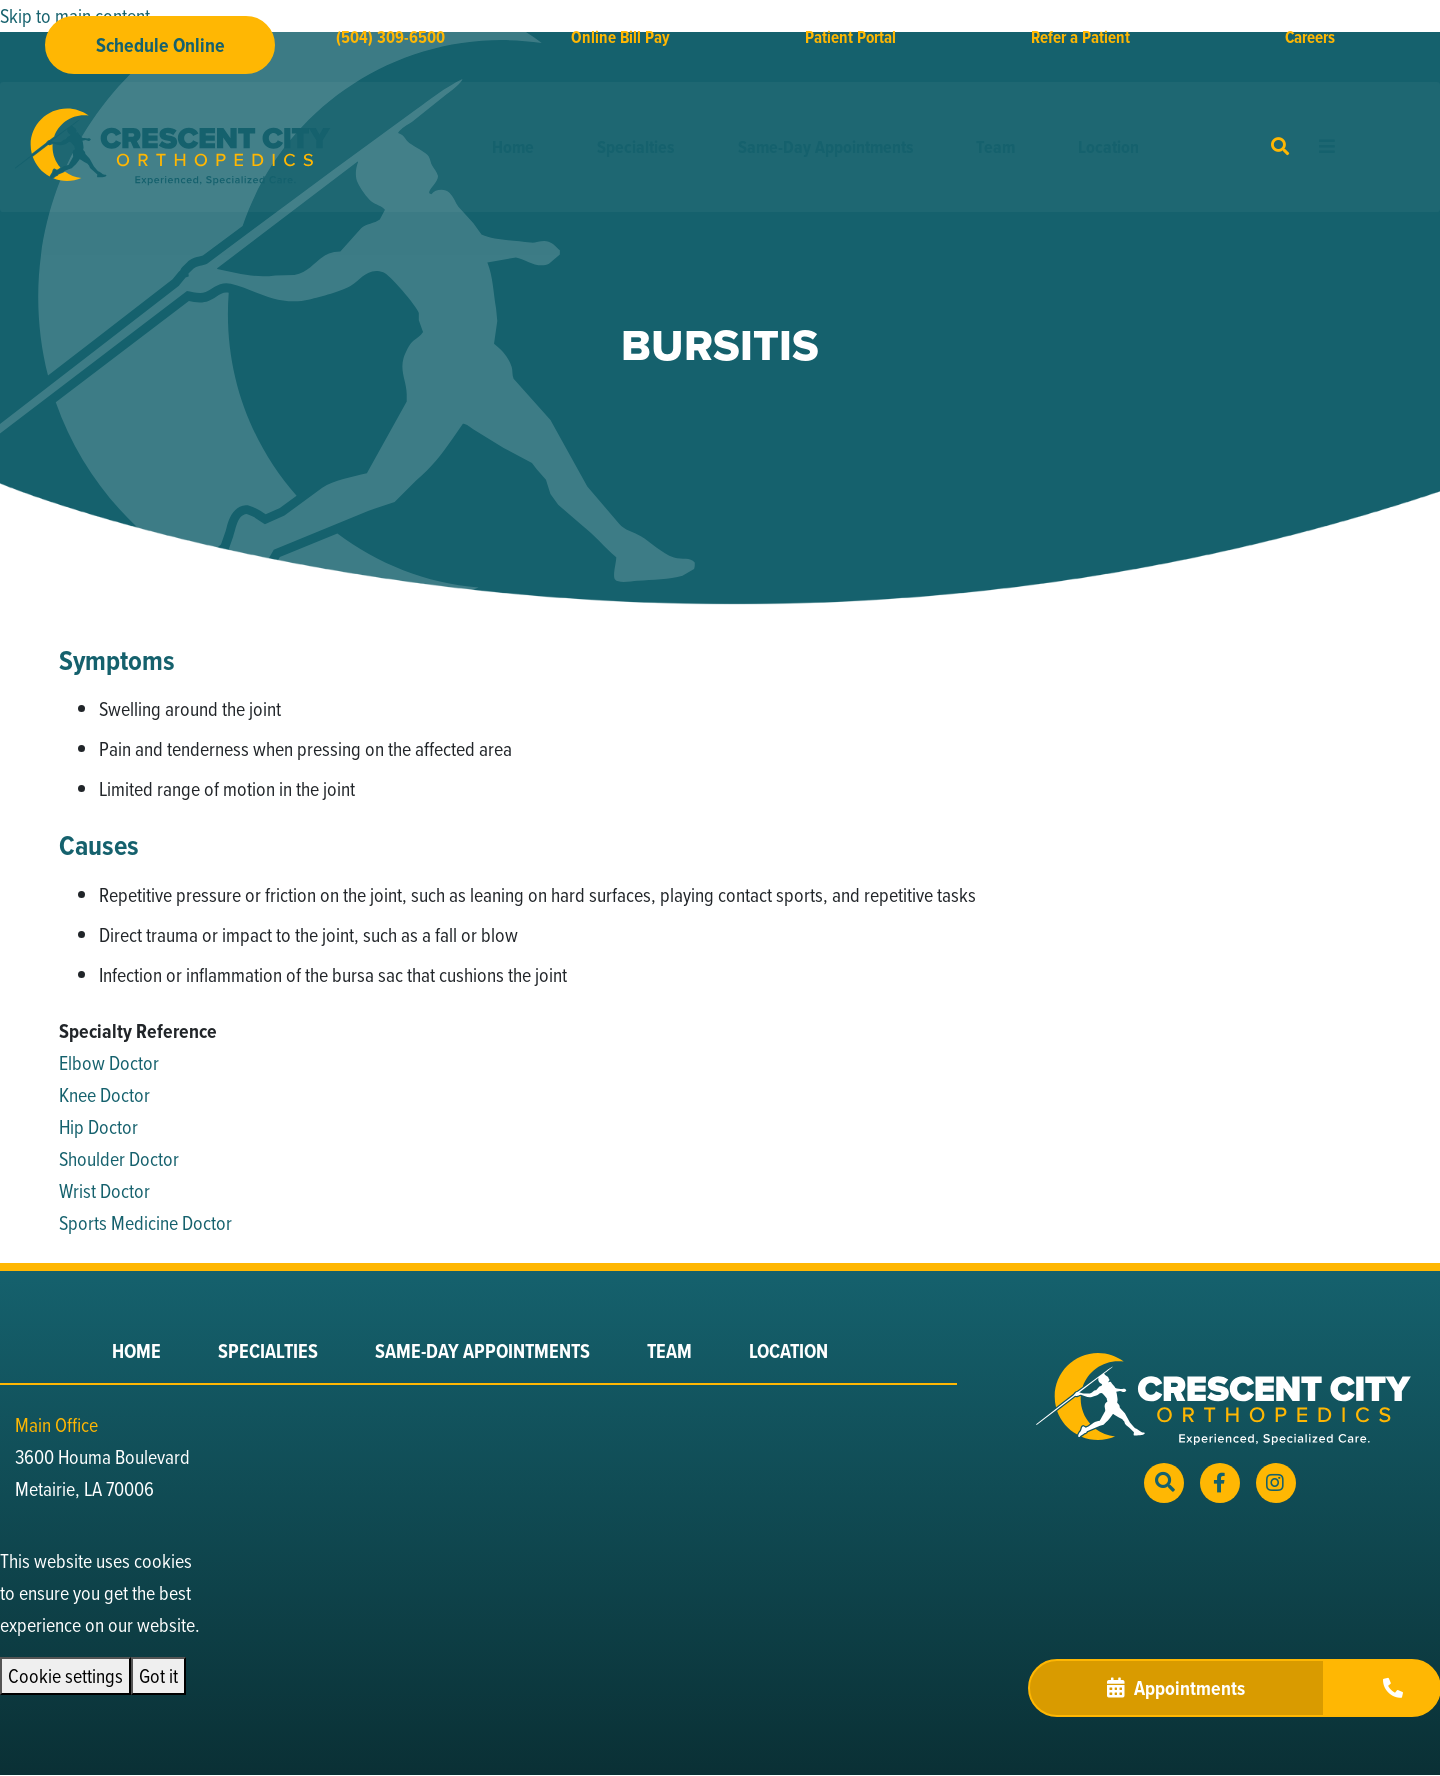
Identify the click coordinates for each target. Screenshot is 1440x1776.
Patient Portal (850, 37)
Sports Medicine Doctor (145, 1222)
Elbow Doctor (109, 1062)
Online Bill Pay (620, 37)
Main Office (56, 1424)
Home (513, 147)
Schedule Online (160, 45)
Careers (1310, 37)
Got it (158, 1675)
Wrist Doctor (104, 1190)
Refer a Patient (1080, 37)
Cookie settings (65, 1675)
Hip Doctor (98, 1126)
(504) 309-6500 (390, 37)
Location (1108, 147)
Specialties (635, 147)
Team (995, 147)
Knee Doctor (104, 1094)
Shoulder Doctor (119, 1158)
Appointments (1176, 1688)
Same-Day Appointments (825, 147)
